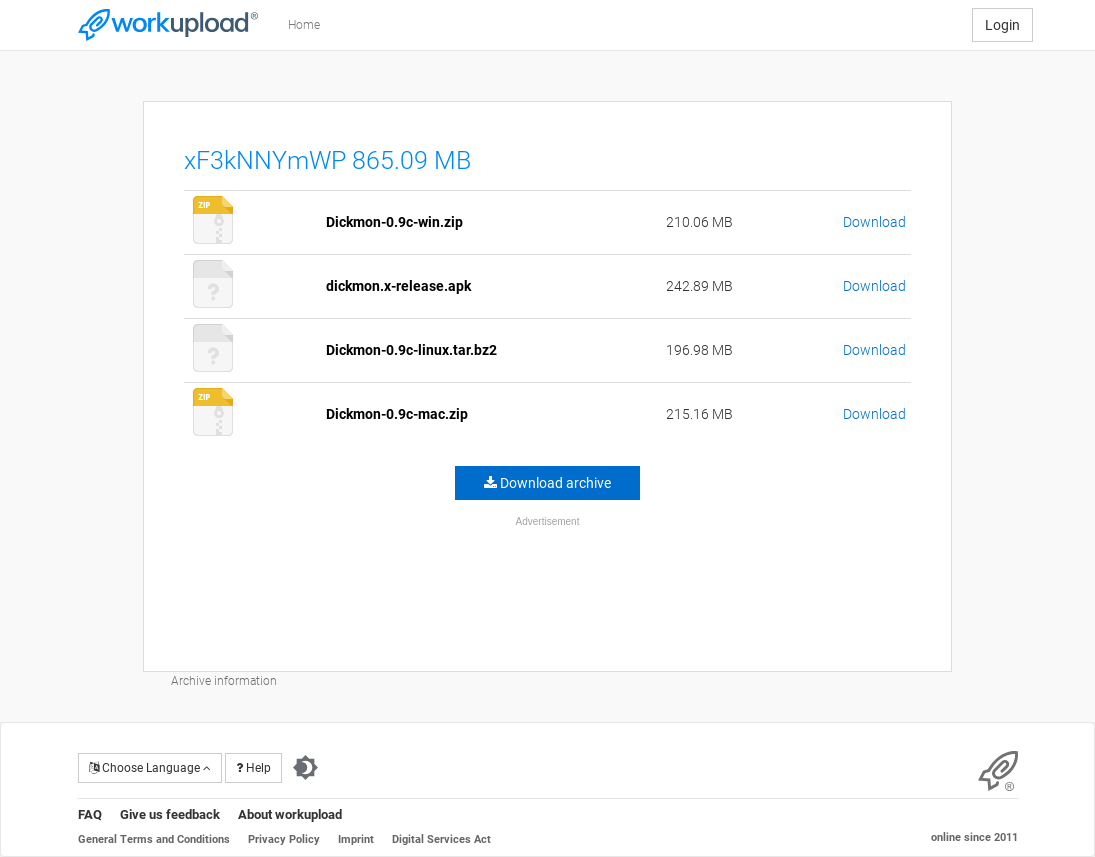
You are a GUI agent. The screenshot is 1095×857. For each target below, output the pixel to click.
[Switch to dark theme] (305, 768)
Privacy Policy (284, 839)
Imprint (356, 839)
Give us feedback (170, 814)
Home (304, 25)
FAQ (90, 814)
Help (253, 768)
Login (1002, 25)
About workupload (290, 814)
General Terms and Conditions (154, 839)
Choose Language (150, 768)
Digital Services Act (441, 839)
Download (874, 222)
